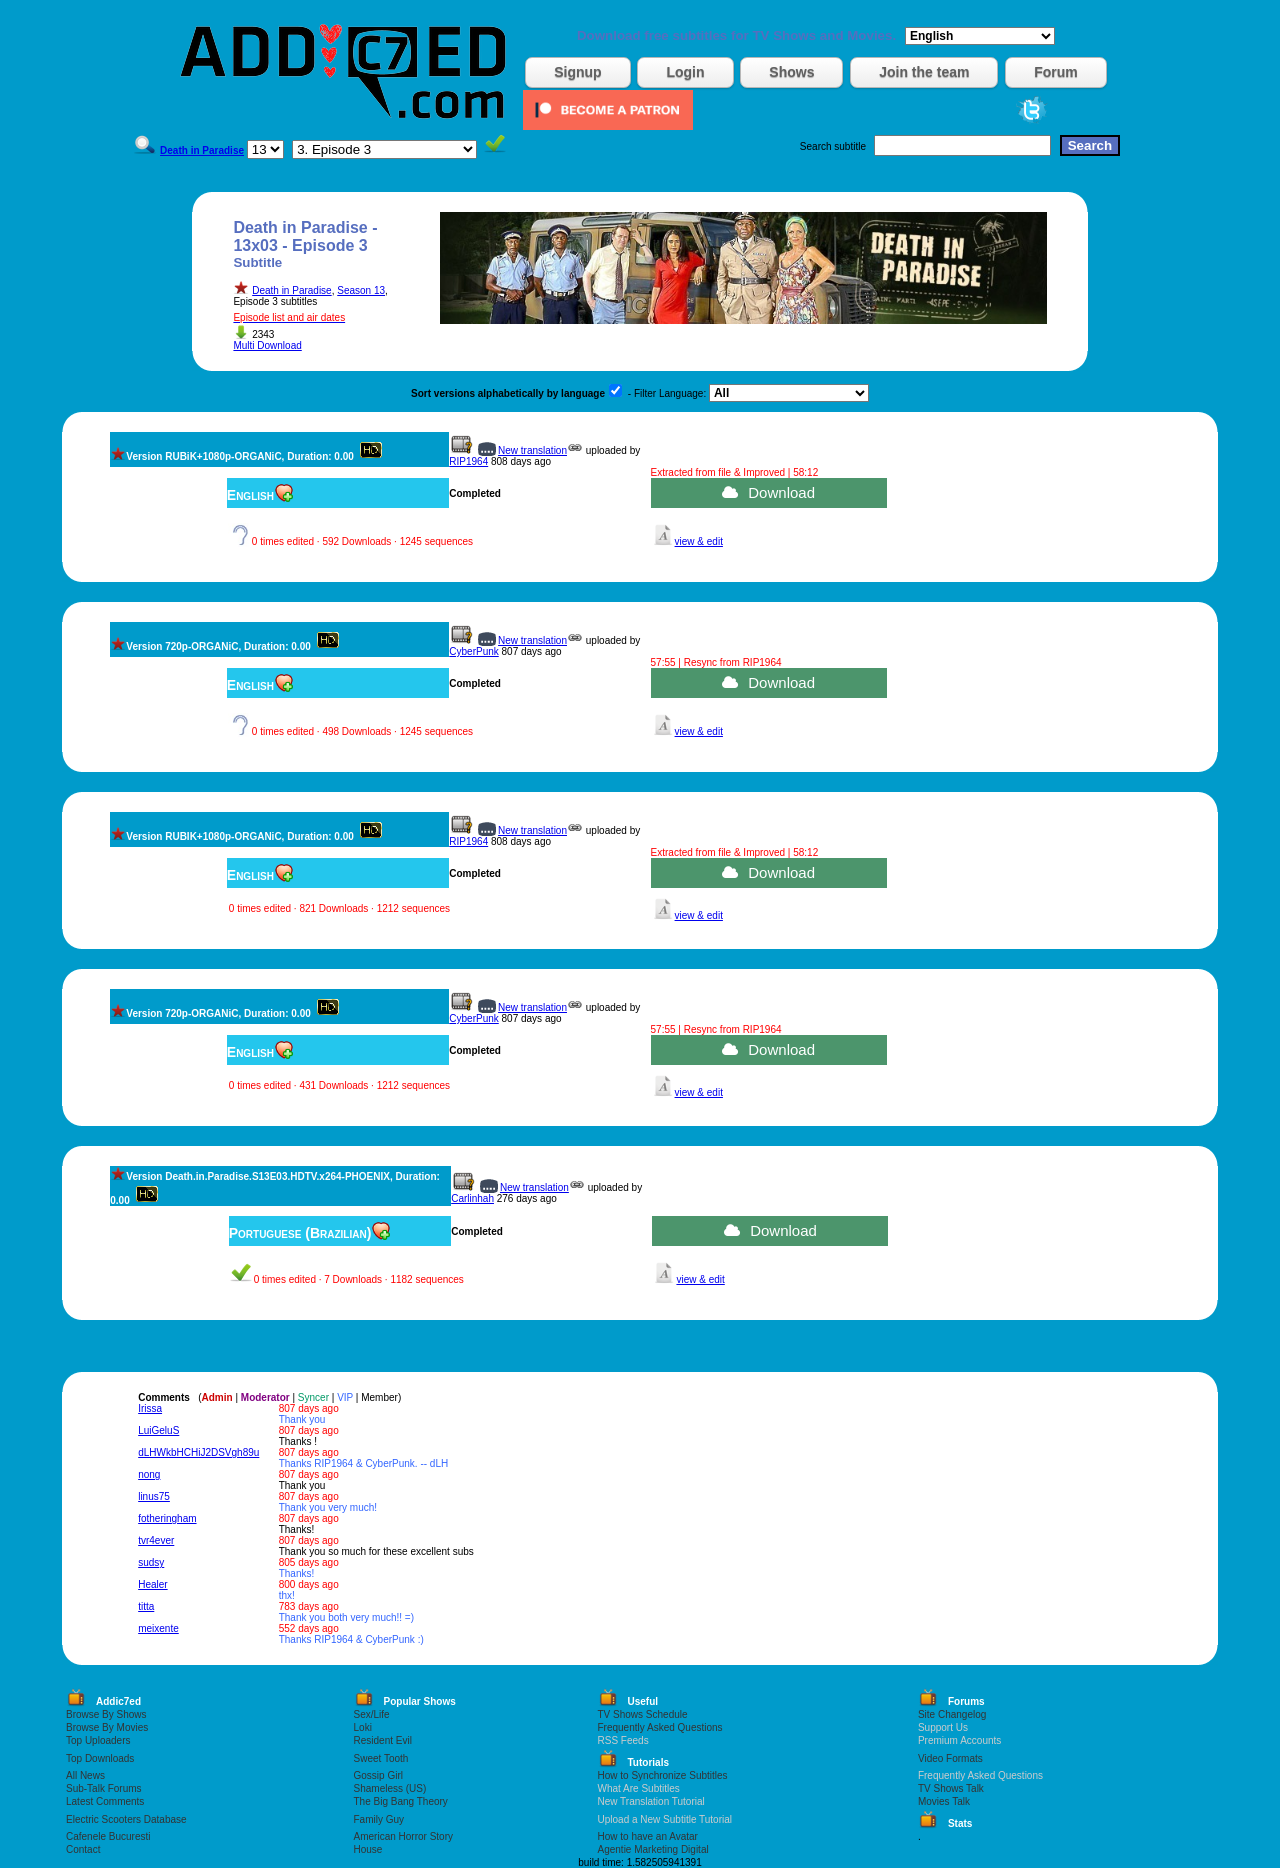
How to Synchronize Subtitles (663, 1775)
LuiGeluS (158, 1430)
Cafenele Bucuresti (108, 1836)
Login (685, 72)
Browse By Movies (107, 1727)
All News (85, 1775)
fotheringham (167, 1518)
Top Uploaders (98, 1740)
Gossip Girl (378, 1775)
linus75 (154, 1496)
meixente (158, 1628)
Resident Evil (383, 1740)
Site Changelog (952, 1714)
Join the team (924, 72)
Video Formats (950, 1758)
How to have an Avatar (648, 1836)
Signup (577, 72)
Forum (1056, 72)
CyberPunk (473, 651)
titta (146, 1606)
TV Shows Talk (951, 1788)
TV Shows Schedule (643, 1714)
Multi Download (267, 345)
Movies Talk (944, 1801)
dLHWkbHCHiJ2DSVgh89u (198, 1452)
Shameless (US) (390, 1788)
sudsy (151, 1562)
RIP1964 (468, 461)
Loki (363, 1727)
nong (149, 1474)
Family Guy (379, 1819)
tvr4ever (156, 1540)
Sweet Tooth (381, 1758)
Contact (83, 1849)
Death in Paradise (292, 290)
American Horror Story (403, 1836)
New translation (532, 450)
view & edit (699, 541)
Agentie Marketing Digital (653, 1849)
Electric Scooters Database (126, 1819)
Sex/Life (372, 1714)
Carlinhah (472, 1198)
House (368, 1849)
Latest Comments (105, 1801)
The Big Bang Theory (401, 1801)
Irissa (150, 1408)
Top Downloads (100, 1758)
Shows (791, 72)
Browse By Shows (106, 1714)
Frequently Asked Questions (660, 1727)
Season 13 (361, 290)
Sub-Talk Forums (104, 1788)
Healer (152, 1584)
